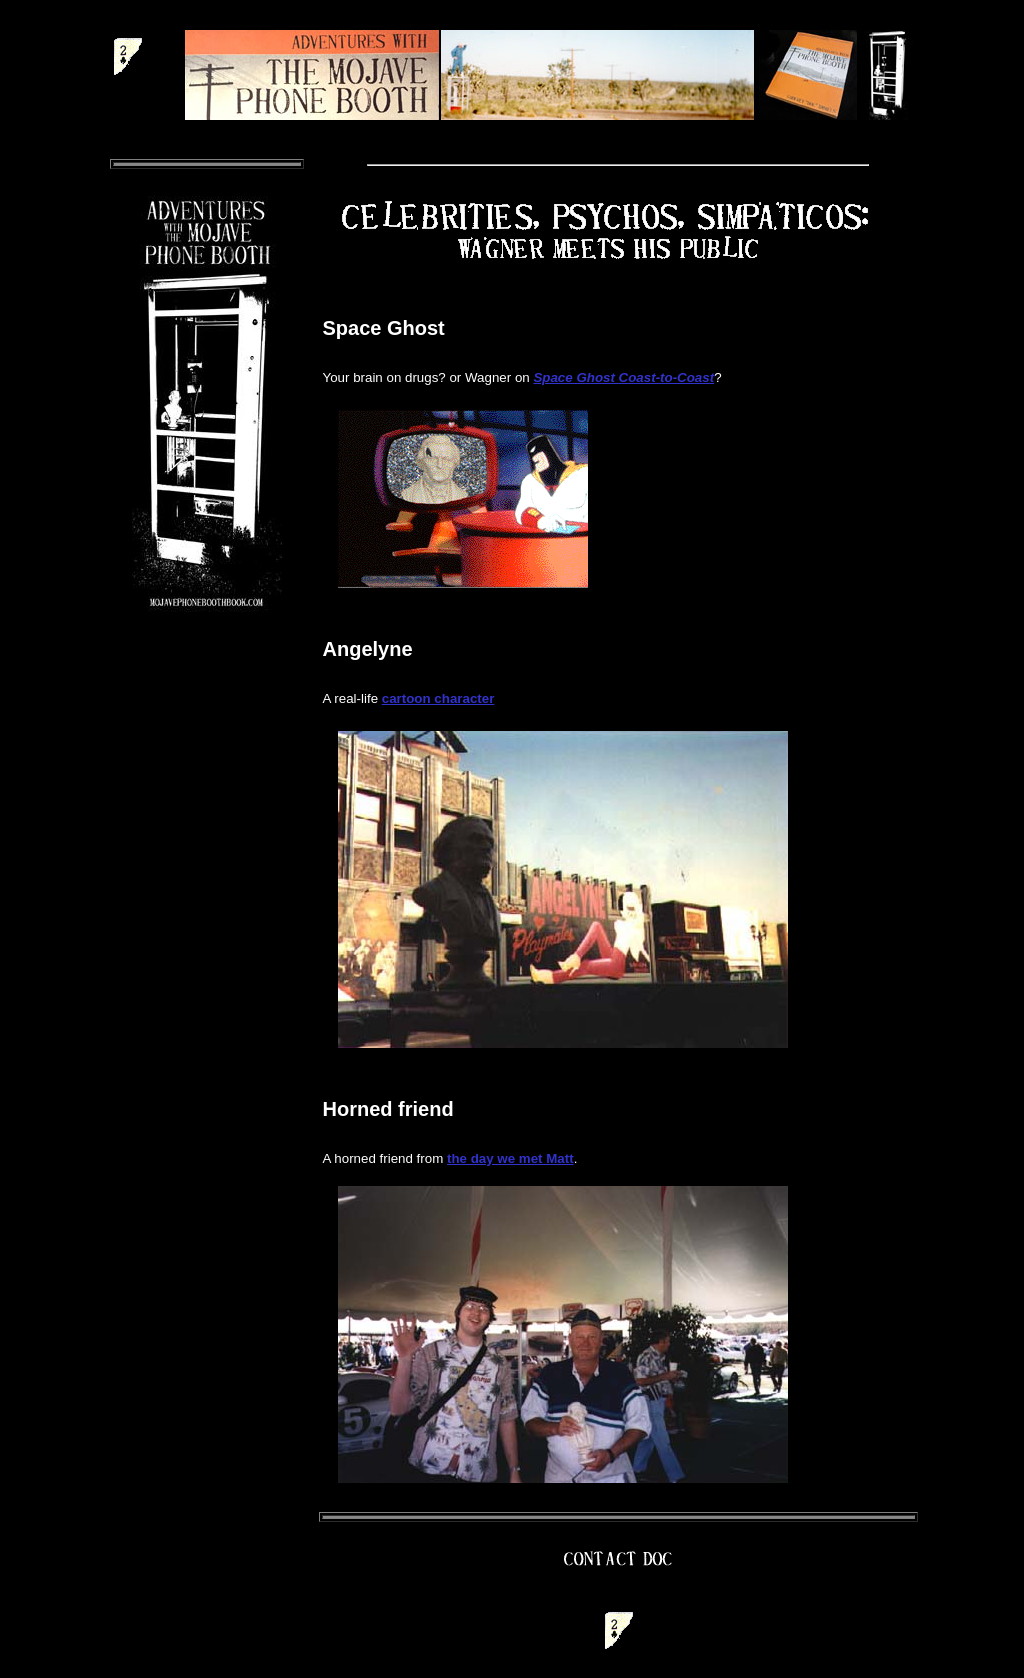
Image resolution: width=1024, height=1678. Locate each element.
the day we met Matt (510, 1158)
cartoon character (438, 698)
